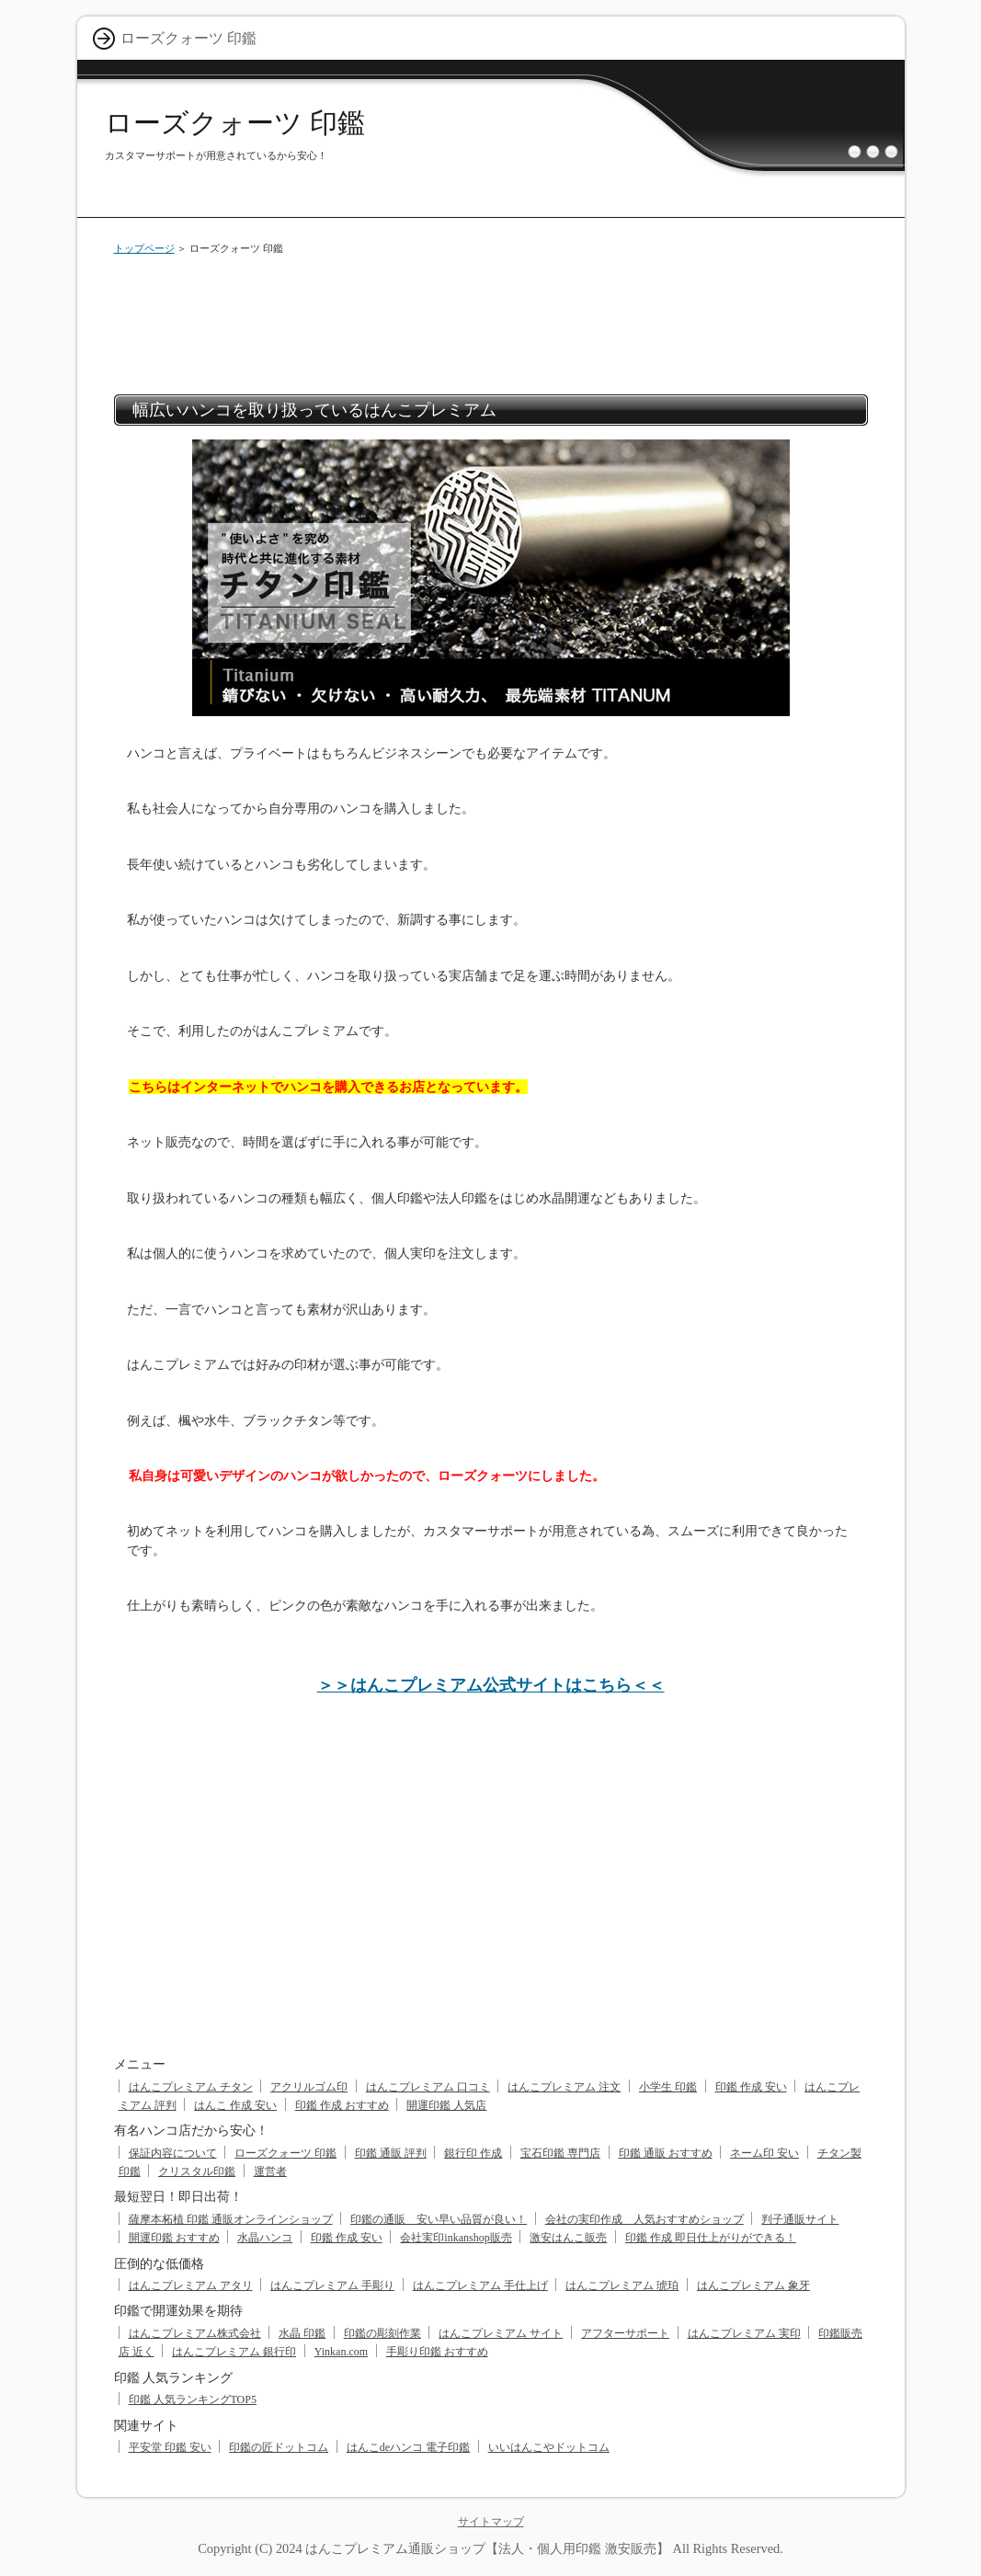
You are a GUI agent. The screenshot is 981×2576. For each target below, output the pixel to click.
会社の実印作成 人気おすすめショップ (644, 2219)
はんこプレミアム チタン (191, 2086)
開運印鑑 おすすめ (174, 2237)
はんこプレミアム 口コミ (428, 2086)
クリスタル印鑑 (196, 2171)
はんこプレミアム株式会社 (195, 2333)
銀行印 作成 (473, 2153)
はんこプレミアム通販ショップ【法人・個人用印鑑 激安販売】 (487, 2548)
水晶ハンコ (264, 2237)
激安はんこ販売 (568, 2237)
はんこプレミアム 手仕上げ (480, 2285)
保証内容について (173, 2153)
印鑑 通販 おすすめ (666, 2153)
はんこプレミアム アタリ (191, 2285)
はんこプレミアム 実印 (744, 2333)
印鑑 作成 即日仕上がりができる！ (710, 2237)
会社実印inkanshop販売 (455, 2237)
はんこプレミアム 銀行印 (234, 2351)
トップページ (144, 248)
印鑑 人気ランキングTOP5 (193, 2399)
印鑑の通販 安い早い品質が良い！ (438, 2219)
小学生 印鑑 (668, 2086)
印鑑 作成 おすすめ (342, 2105)
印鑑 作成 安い (751, 2086)
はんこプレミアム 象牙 (753, 2285)
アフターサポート (625, 2333)
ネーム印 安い (764, 2153)
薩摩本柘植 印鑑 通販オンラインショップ (231, 2219)
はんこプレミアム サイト (501, 2333)
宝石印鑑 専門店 (560, 2153)
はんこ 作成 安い (235, 2105)
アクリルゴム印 (309, 2086)
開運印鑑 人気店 (446, 2105)
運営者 (270, 2171)
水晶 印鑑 (302, 2333)
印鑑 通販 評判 (391, 2153)
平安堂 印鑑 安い (170, 2447)
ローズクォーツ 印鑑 (235, 123)
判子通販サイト (799, 2219)
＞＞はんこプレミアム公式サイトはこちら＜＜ (491, 1685)
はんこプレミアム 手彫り (332, 2285)
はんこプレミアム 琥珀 (622, 2285)
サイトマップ (491, 2521)
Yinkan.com (341, 2351)
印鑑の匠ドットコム (278, 2447)
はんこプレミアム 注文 (564, 2086)
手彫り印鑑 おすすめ (437, 2351)
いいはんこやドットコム (549, 2447)
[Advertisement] (491, 320)
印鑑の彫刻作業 (382, 2333)
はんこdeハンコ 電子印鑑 (408, 2447)
